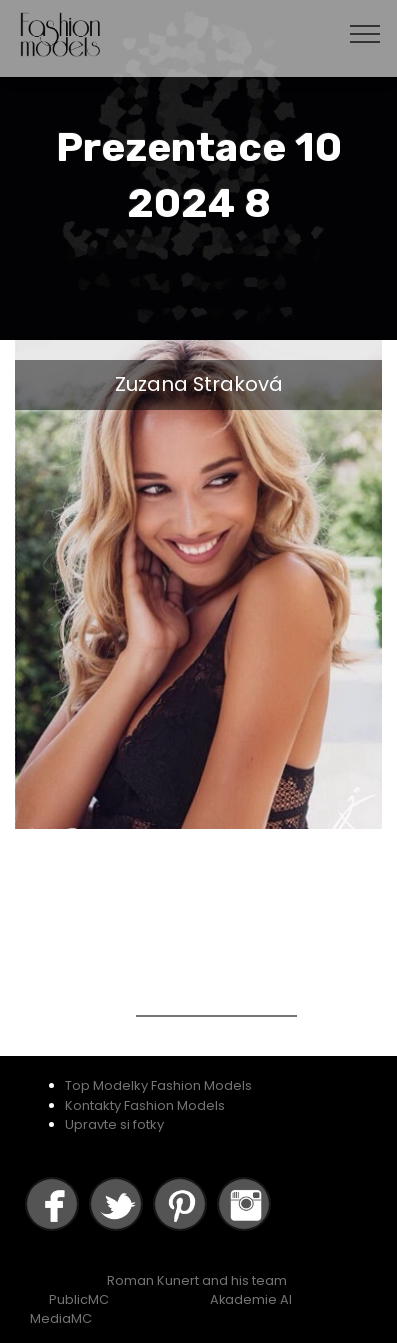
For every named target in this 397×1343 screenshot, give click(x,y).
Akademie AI (251, 1299)
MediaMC (61, 1318)
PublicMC (79, 1299)
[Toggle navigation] (365, 33)
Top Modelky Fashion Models (158, 1085)
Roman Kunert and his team (197, 1280)
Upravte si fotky (114, 1124)
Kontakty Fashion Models (145, 1105)
